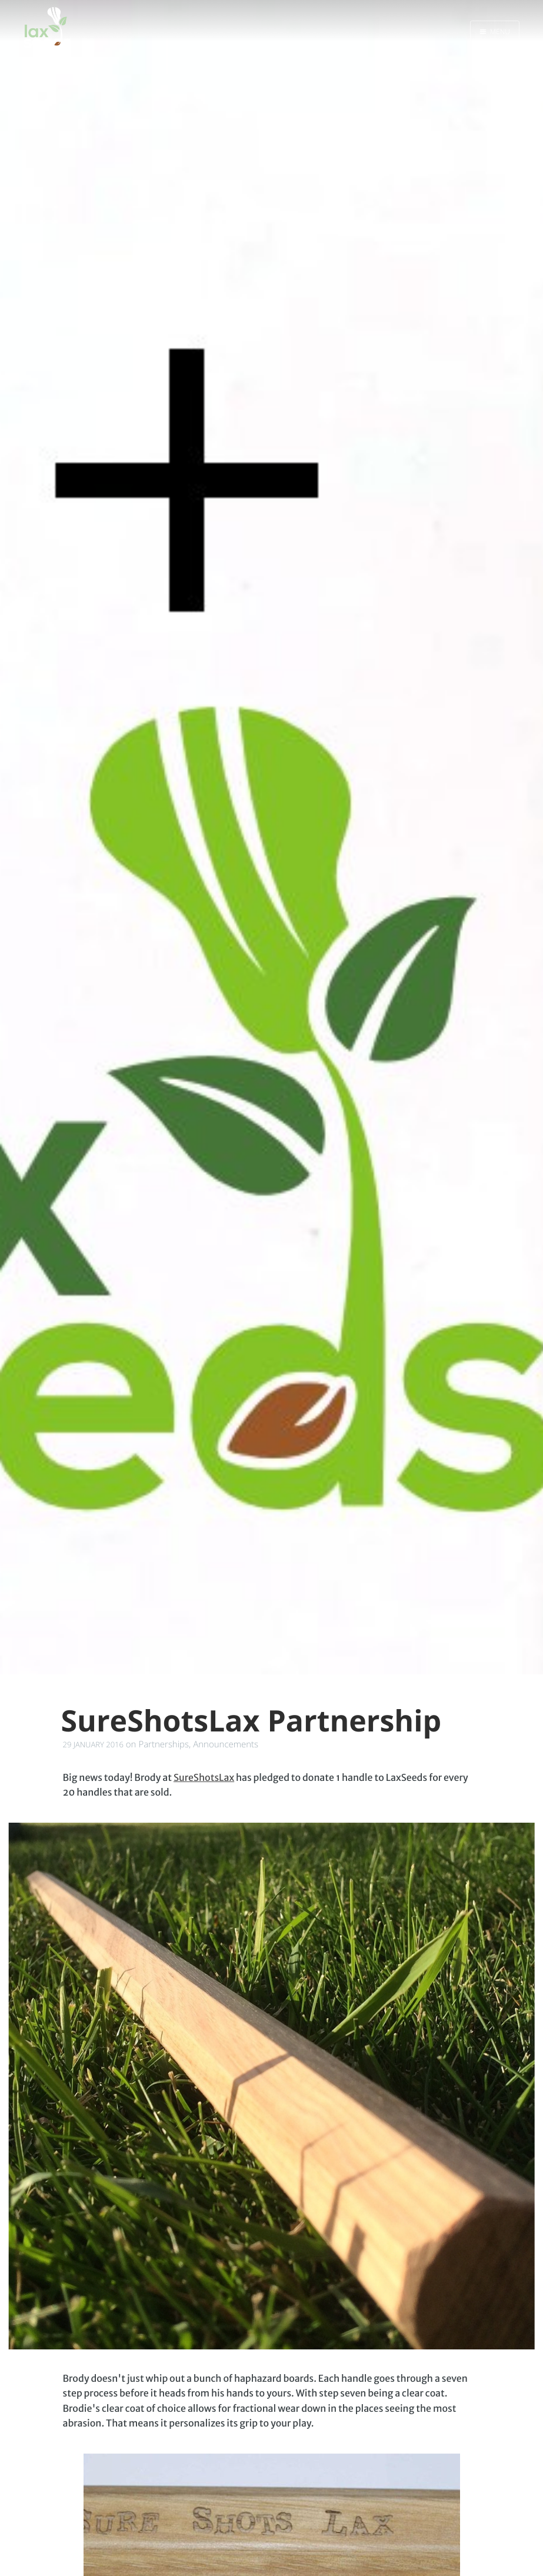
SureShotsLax (204, 1778)
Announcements (225, 1744)
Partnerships (163, 1744)
